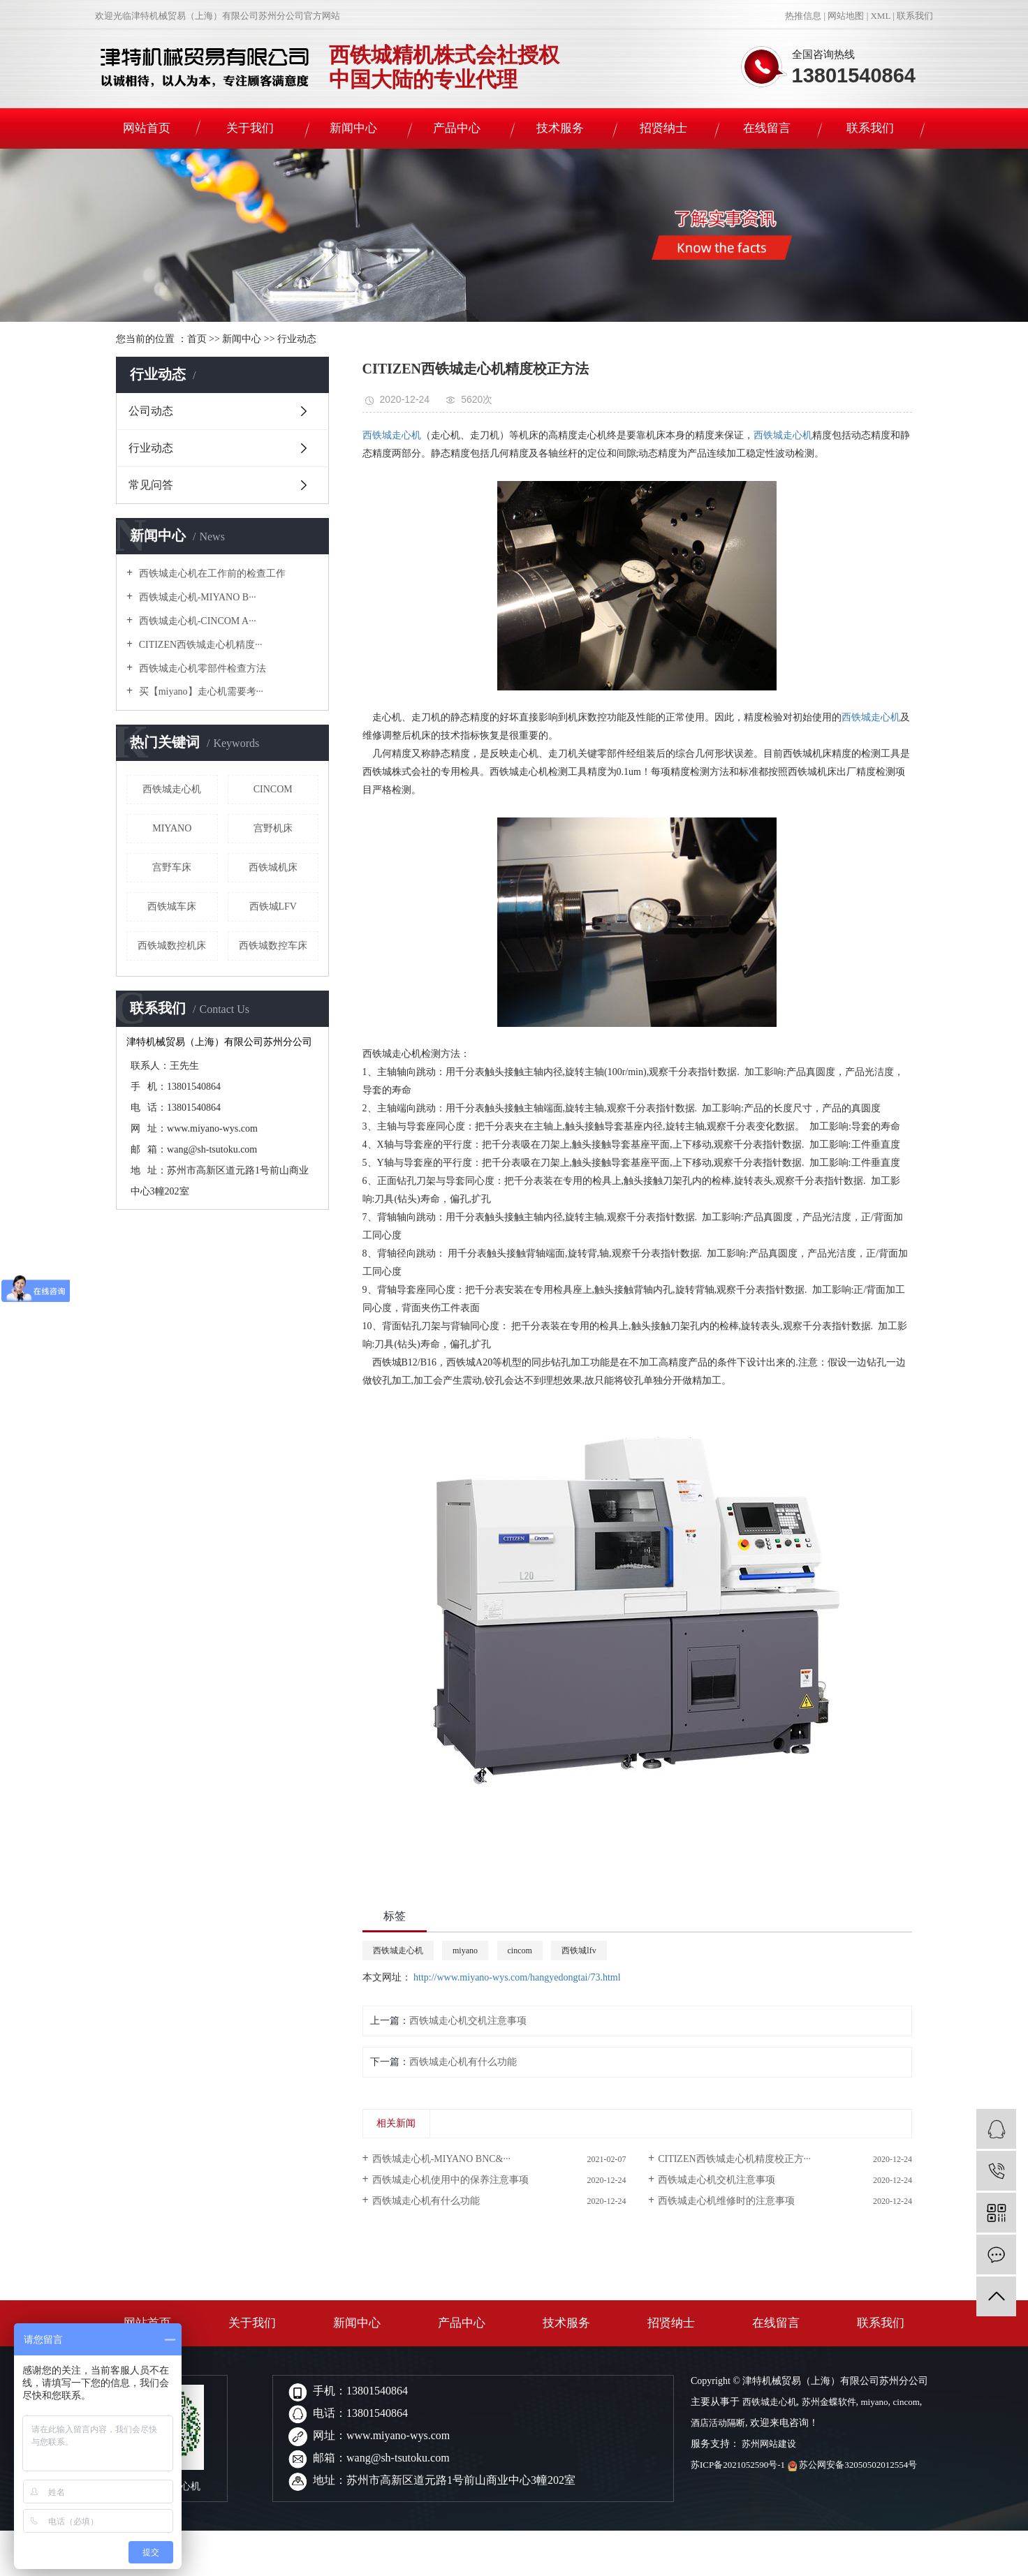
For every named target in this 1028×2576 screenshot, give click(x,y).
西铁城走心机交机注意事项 (468, 2020)
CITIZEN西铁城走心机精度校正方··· (734, 2159)
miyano (171, 828)
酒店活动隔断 (718, 2423)
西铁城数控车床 (273, 945)
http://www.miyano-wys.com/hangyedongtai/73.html (517, 1977)
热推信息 (803, 15)
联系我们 (915, 15)
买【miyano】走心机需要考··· (199, 691)
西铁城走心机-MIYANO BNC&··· (441, 2159)
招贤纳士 (663, 128)
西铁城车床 (171, 906)
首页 (197, 339)
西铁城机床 (273, 867)
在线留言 (767, 128)
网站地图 (846, 15)
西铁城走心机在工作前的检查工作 (211, 573)
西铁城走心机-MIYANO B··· (196, 597)
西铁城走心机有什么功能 (463, 2062)
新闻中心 (353, 128)
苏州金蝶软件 (829, 2402)
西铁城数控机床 (172, 945)
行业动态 (296, 339)
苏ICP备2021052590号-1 (738, 2464)
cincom (273, 789)
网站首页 (146, 128)
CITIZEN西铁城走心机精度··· (199, 644)
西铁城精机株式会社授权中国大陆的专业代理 (444, 67)
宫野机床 (273, 828)
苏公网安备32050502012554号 (853, 2464)
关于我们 (250, 128)
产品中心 (456, 128)
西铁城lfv (273, 906)
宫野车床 (171, 867)
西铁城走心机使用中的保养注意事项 (450, 2180)
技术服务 (560, 128)
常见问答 (150, 485)
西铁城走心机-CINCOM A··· (196, 621)
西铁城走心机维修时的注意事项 (726, 2201)
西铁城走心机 (171, 789)
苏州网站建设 (768, 2443)
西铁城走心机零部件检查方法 (201, 668)
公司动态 (150, 411)
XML (880, 15)
